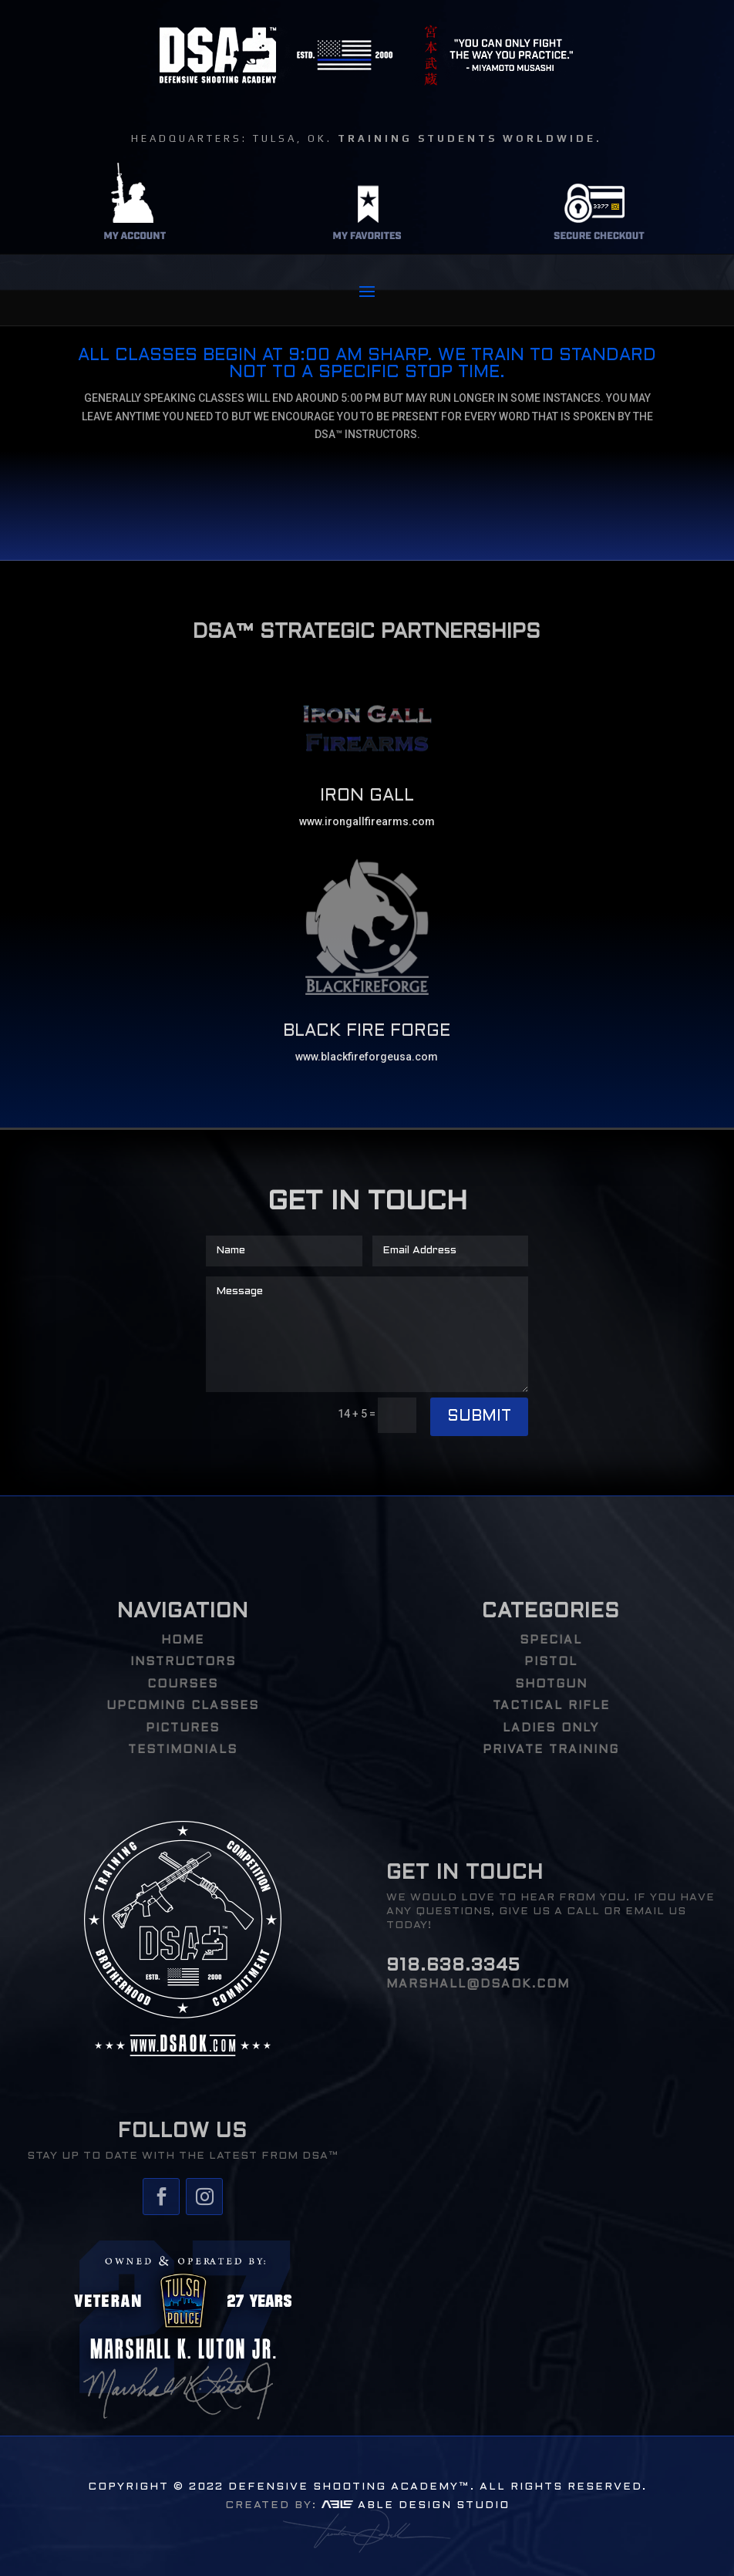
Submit (479, 1417)
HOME (182, 1640)
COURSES (182, 1684)
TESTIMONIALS (182, 1750)
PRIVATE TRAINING (551, 1750)
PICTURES (183, 1728)
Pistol (550, 1662)
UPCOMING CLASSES (182, 1706)
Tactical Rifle (551, 1706)
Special (551, 1640)
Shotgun (551, 1684)
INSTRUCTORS (183, 1662)
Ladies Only (551, 1728)
